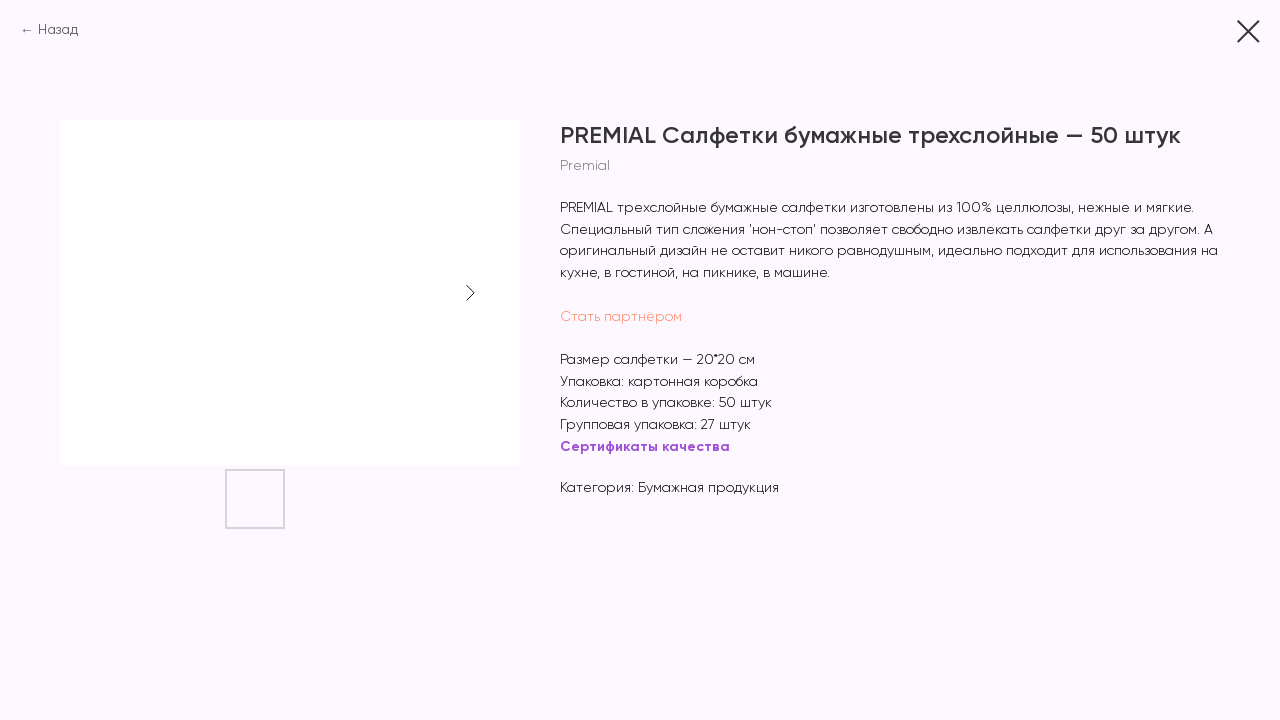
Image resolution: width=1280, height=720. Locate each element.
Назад (58, 30)
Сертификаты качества (645, 447)
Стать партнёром (621, 317)
